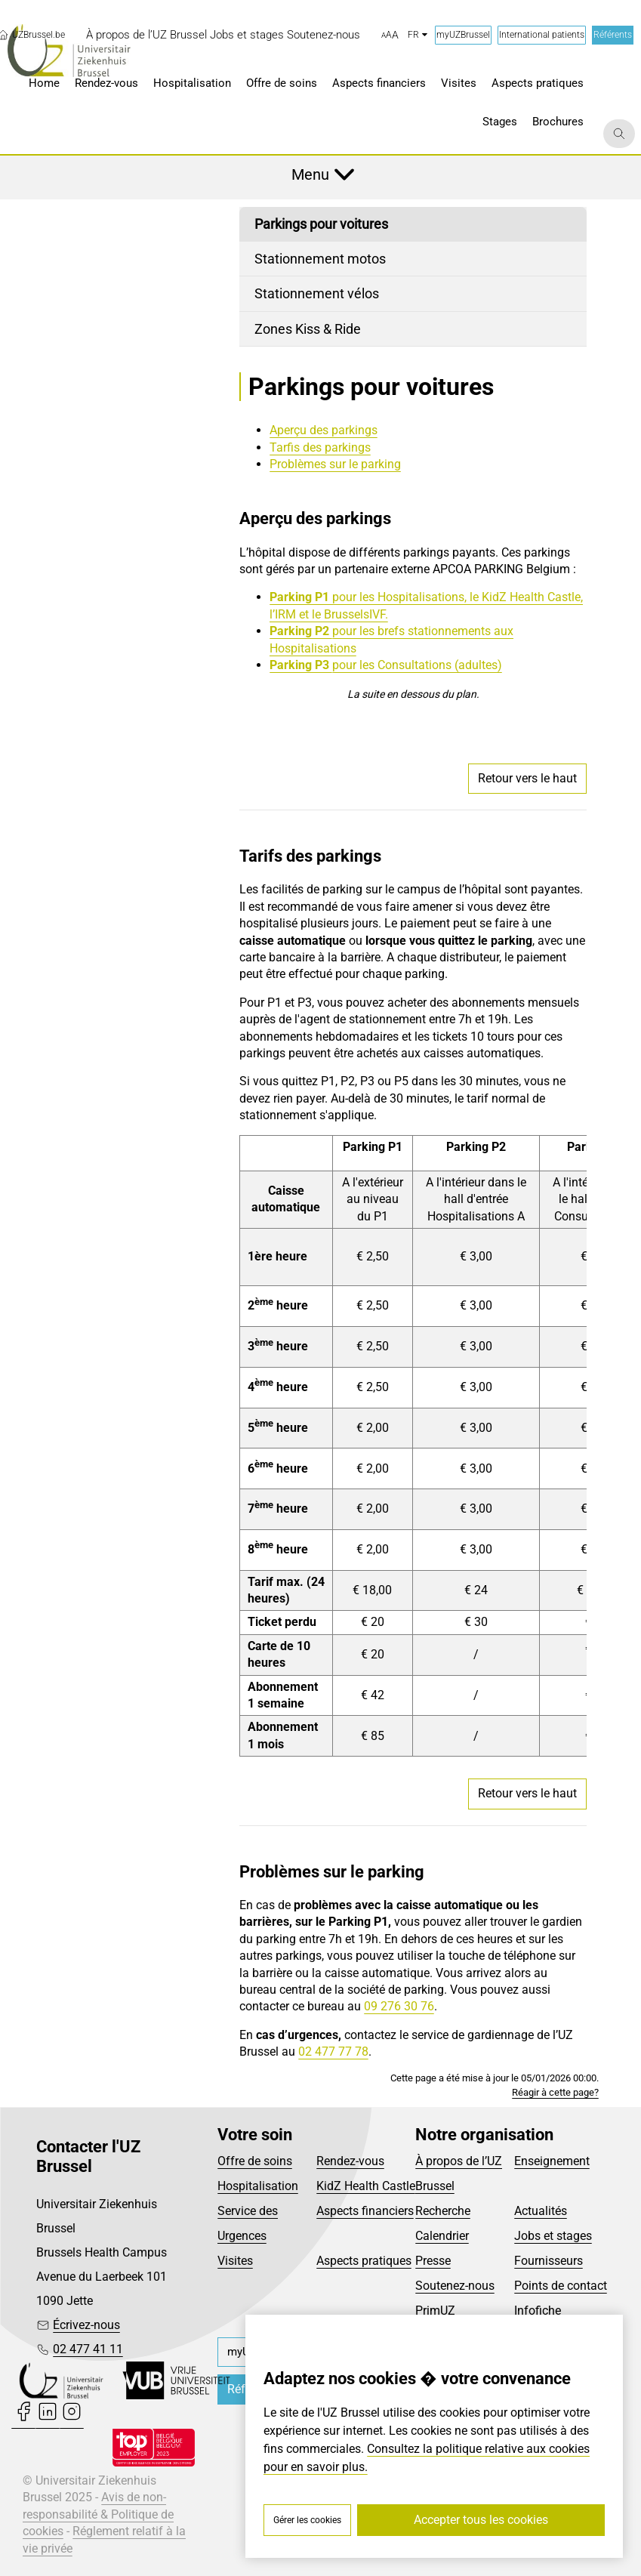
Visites (235, 2261)
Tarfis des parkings (320, 447)
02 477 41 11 (88, 2349)
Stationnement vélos (316, 293)
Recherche (442, 2211)
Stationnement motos (320, 259)
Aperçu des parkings (324, 430)
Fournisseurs (548, 2261)
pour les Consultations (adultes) (417, 665)
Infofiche (537, 2310)
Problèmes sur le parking (335, 464)
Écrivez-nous (86, 2325)
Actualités (540, 2211)
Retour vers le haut (527, 778)
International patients (541, 34)
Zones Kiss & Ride (307, 329)
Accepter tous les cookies (481, 2520)
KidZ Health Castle (365, 2186)
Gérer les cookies (307, 2520)
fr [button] (417, 34)
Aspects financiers (365, 2211)
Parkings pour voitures (321, 224)
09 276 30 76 (399, 2006)
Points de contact (560, 2285)
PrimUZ (435, 2310)
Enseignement (552, 2161)
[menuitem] (146, 35)
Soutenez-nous (455, 2285)
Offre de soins (254, 2161)
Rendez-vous (350, 2161)
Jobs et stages (553, 2236)
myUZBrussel (463, 34)
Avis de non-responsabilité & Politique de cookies (98, 2514)
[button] (390, 35)
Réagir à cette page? (555, 2092)
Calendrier (442, 2236)
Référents (612, 34)
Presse (433, 2261)
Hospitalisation (257, 2186)
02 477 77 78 (333, 2051)
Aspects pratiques (363, 2261)
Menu (310, 174)
